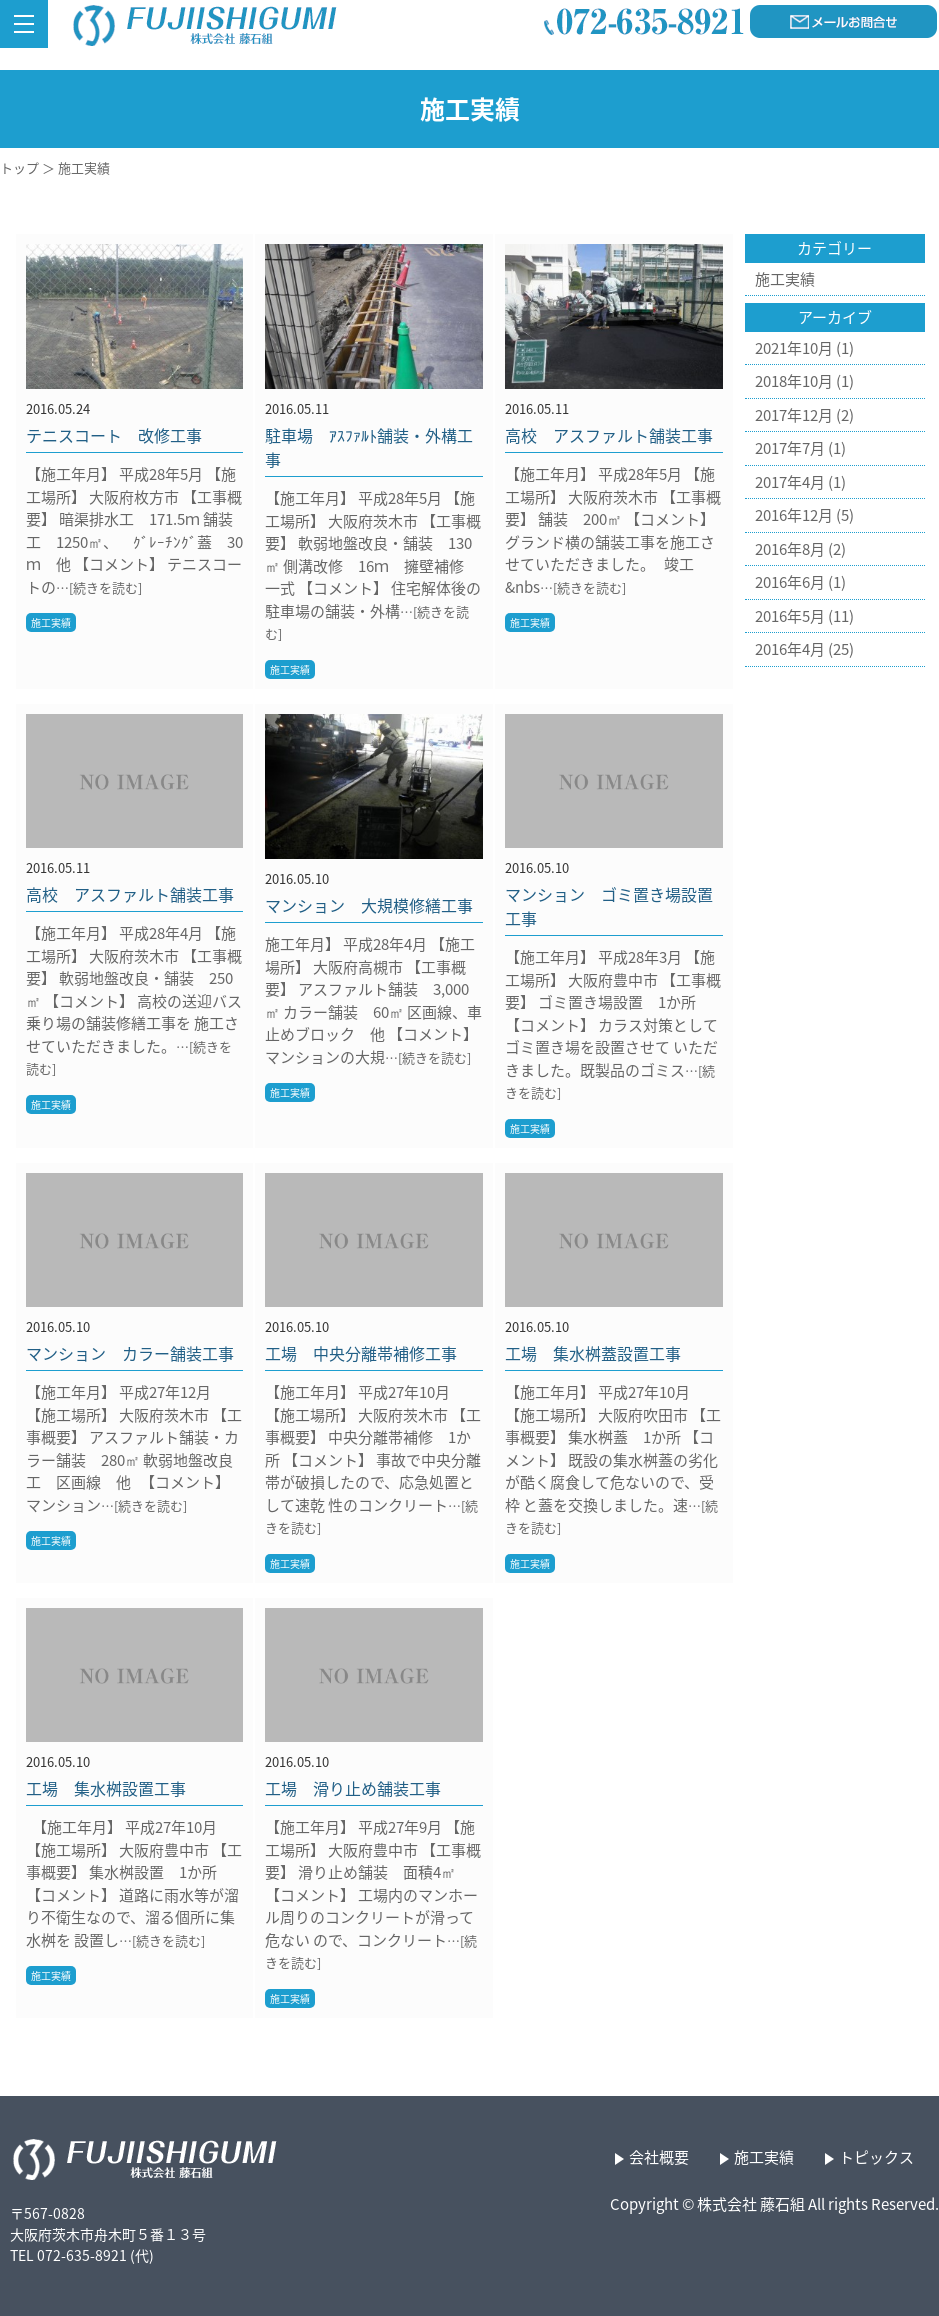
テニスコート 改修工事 (114, 435)
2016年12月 (794, 515)
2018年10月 (794, 381)
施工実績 (51, 622)
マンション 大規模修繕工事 (369, 905)
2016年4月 (790, 649)
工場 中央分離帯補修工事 (361, 1353)
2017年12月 (794, 415)
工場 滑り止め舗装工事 (353, 1788)
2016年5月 (790, 616)
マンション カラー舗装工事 (130, 1353)
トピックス (876, 2157)
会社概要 (659, 2157)
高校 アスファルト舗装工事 (609, 435)
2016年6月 (790, 582)
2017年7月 (790, 448)
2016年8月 (790, 549)
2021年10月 (794, 348)
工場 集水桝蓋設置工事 (593, 1353)
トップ (19, 167)
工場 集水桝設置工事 (106, 1788)
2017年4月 (790, 482)
